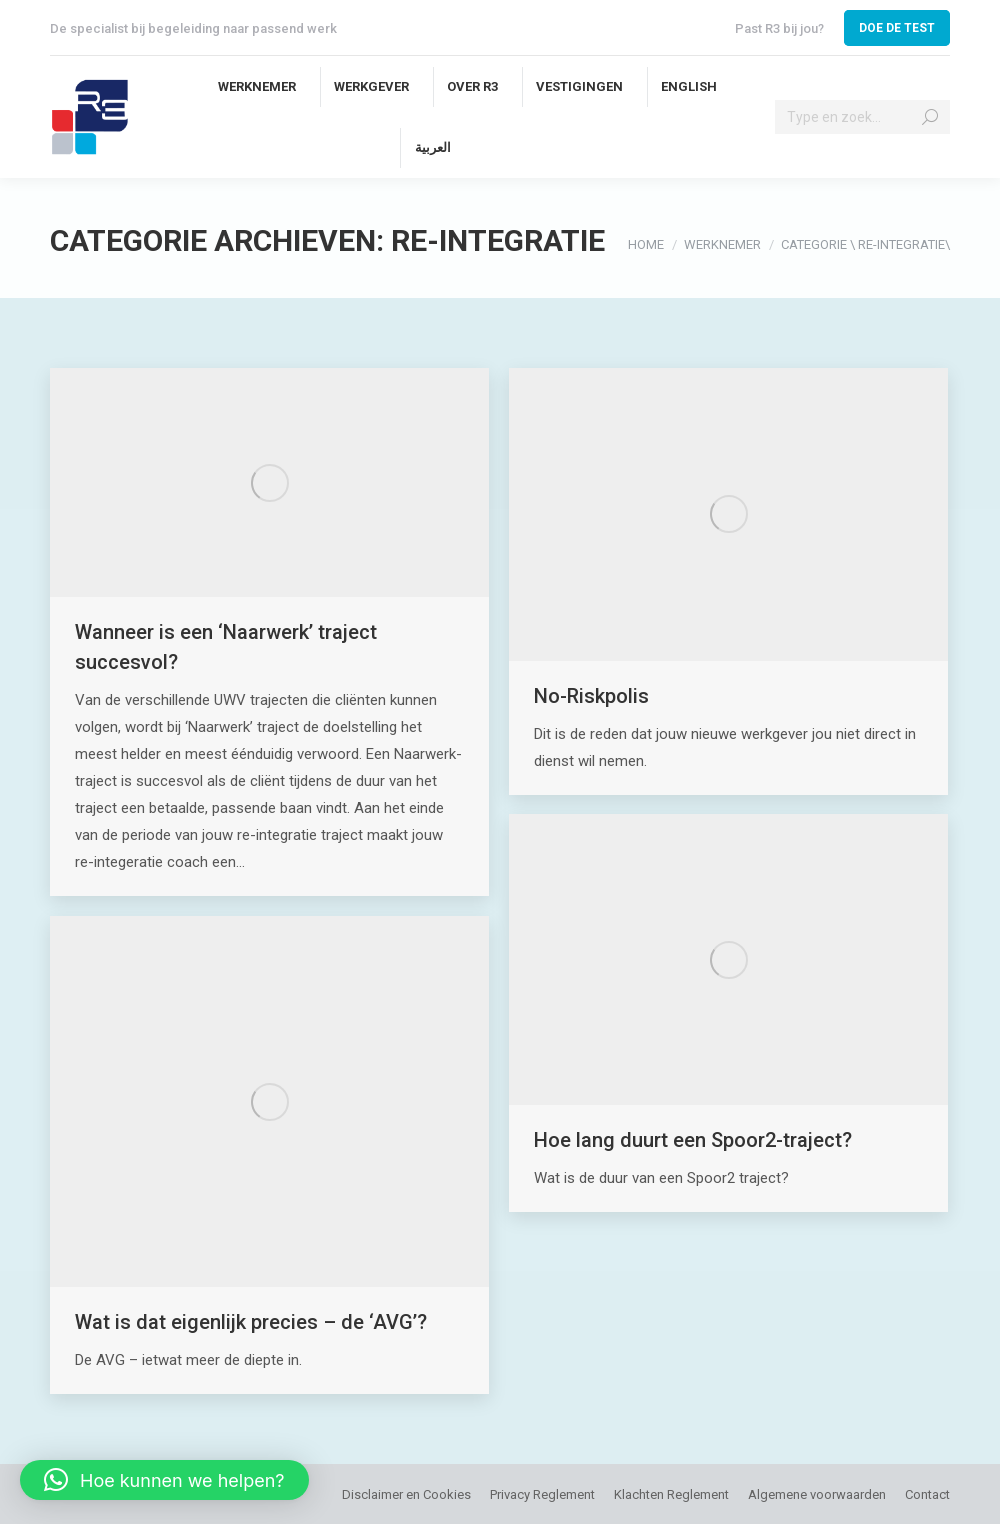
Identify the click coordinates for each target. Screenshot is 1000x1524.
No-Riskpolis (591, 696)
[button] (164, 1480)
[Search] (862, 117)
